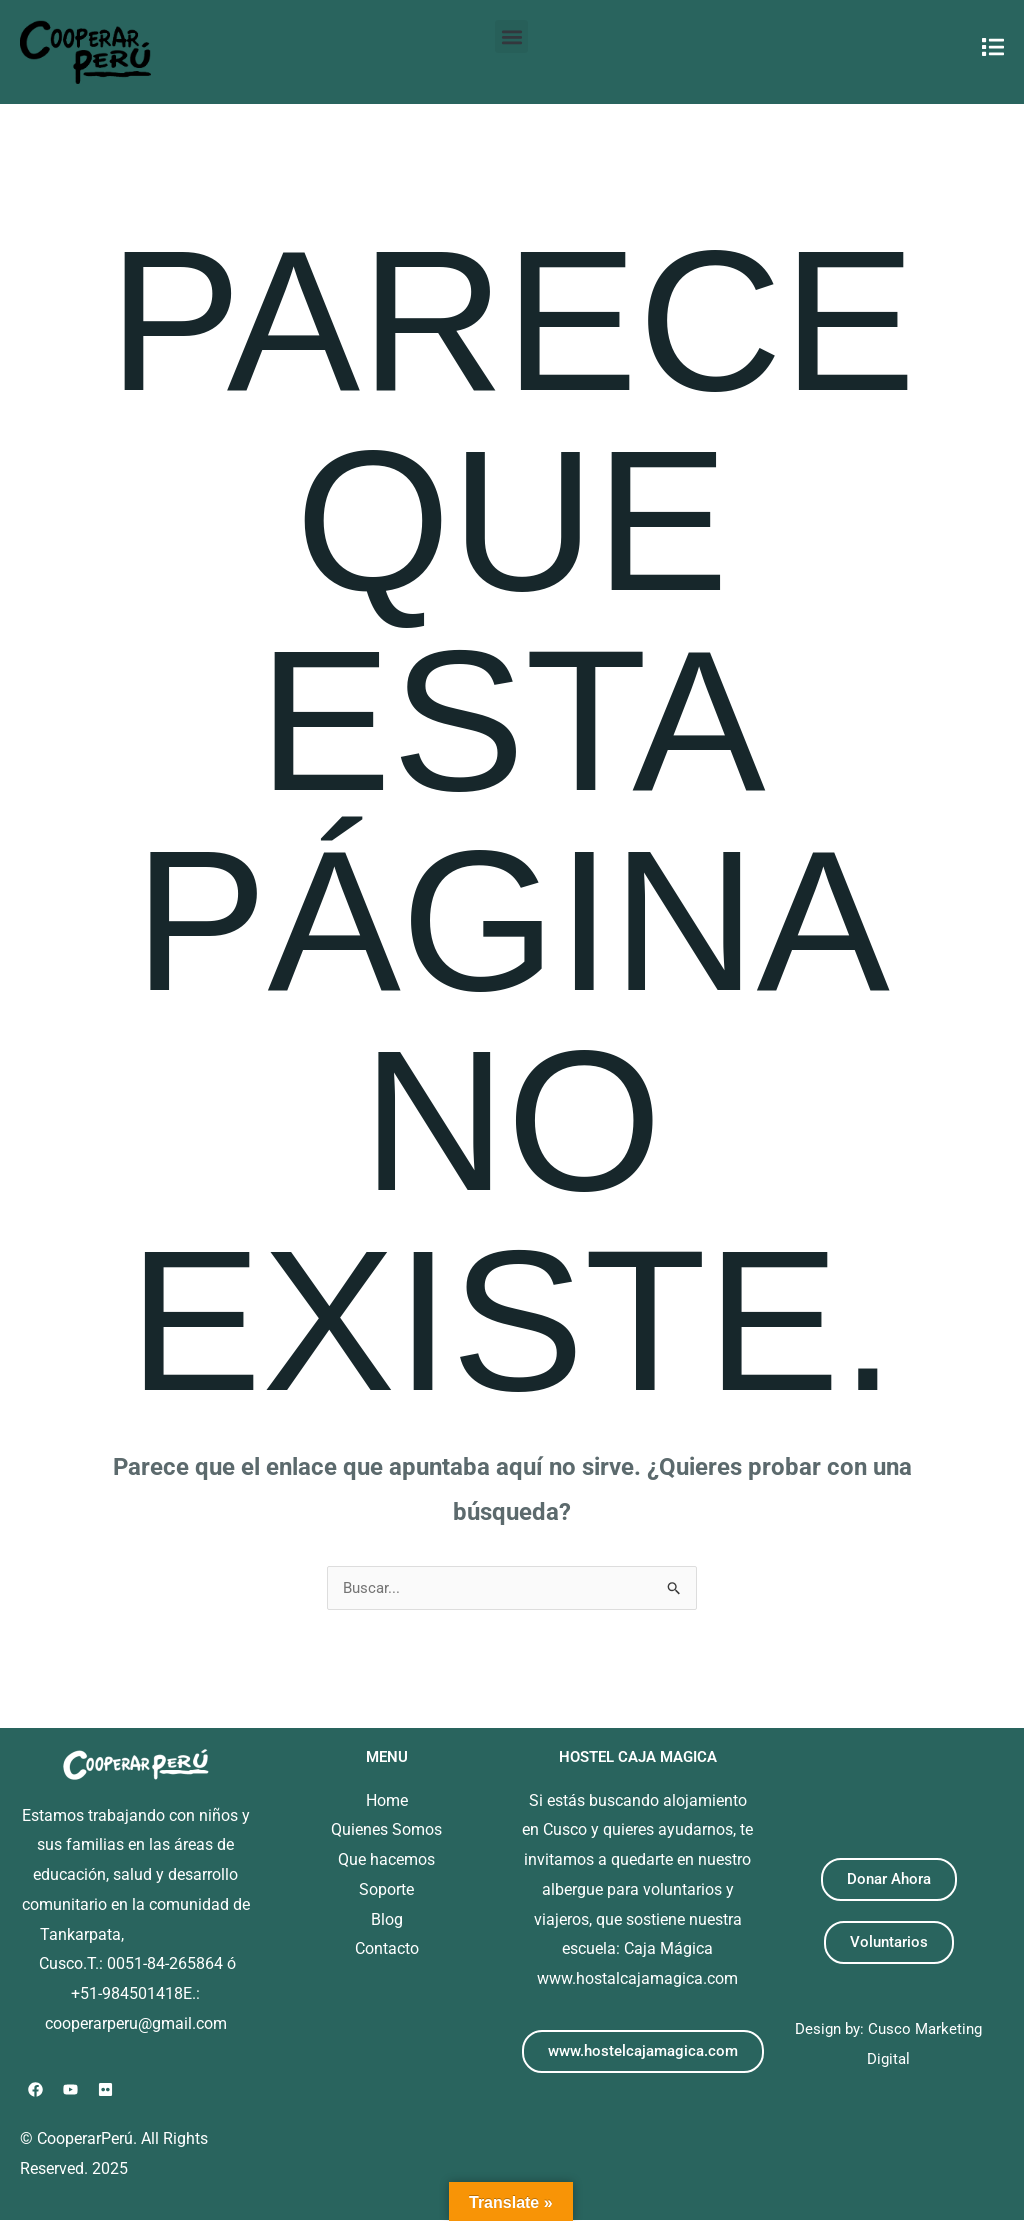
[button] (511, 36)
